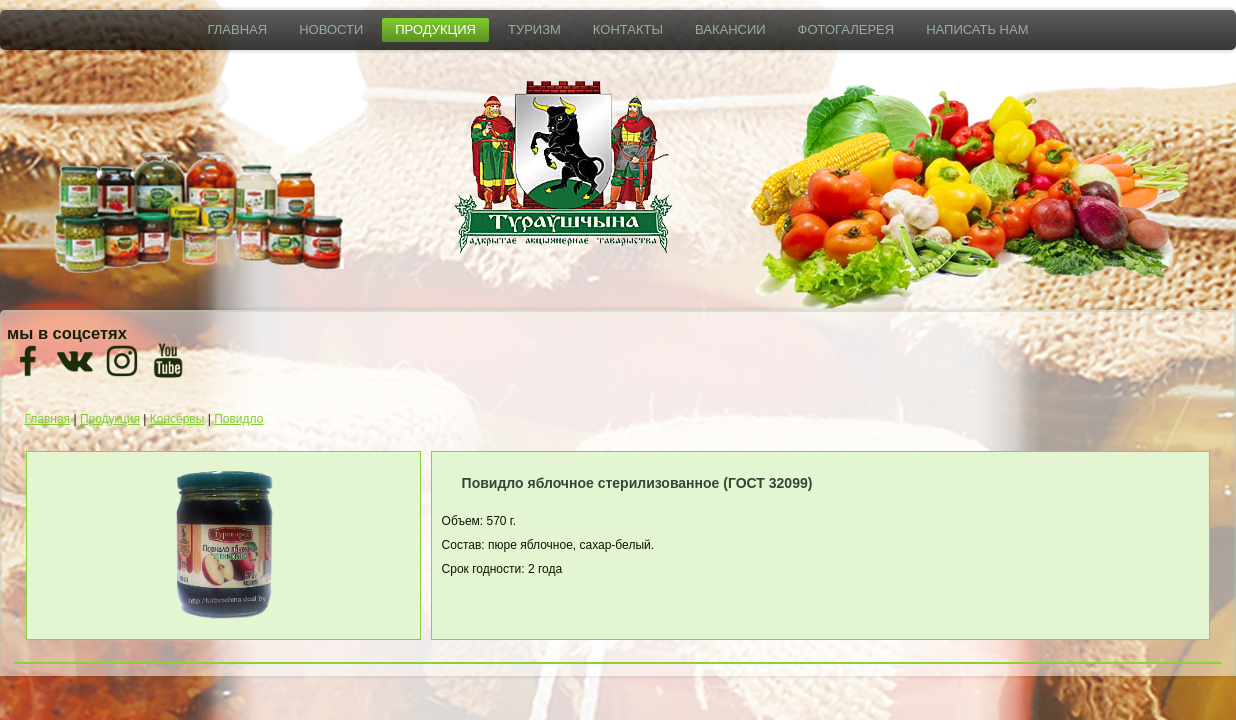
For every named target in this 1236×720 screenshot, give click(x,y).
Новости (331, 29)
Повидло (238, 419)
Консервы (177, 419)
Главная (238, 29)
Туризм (534, 29)
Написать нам (977, 29)
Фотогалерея (846, 29)
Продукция (435, 29)
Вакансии (730, 29)
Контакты (628, 29)
